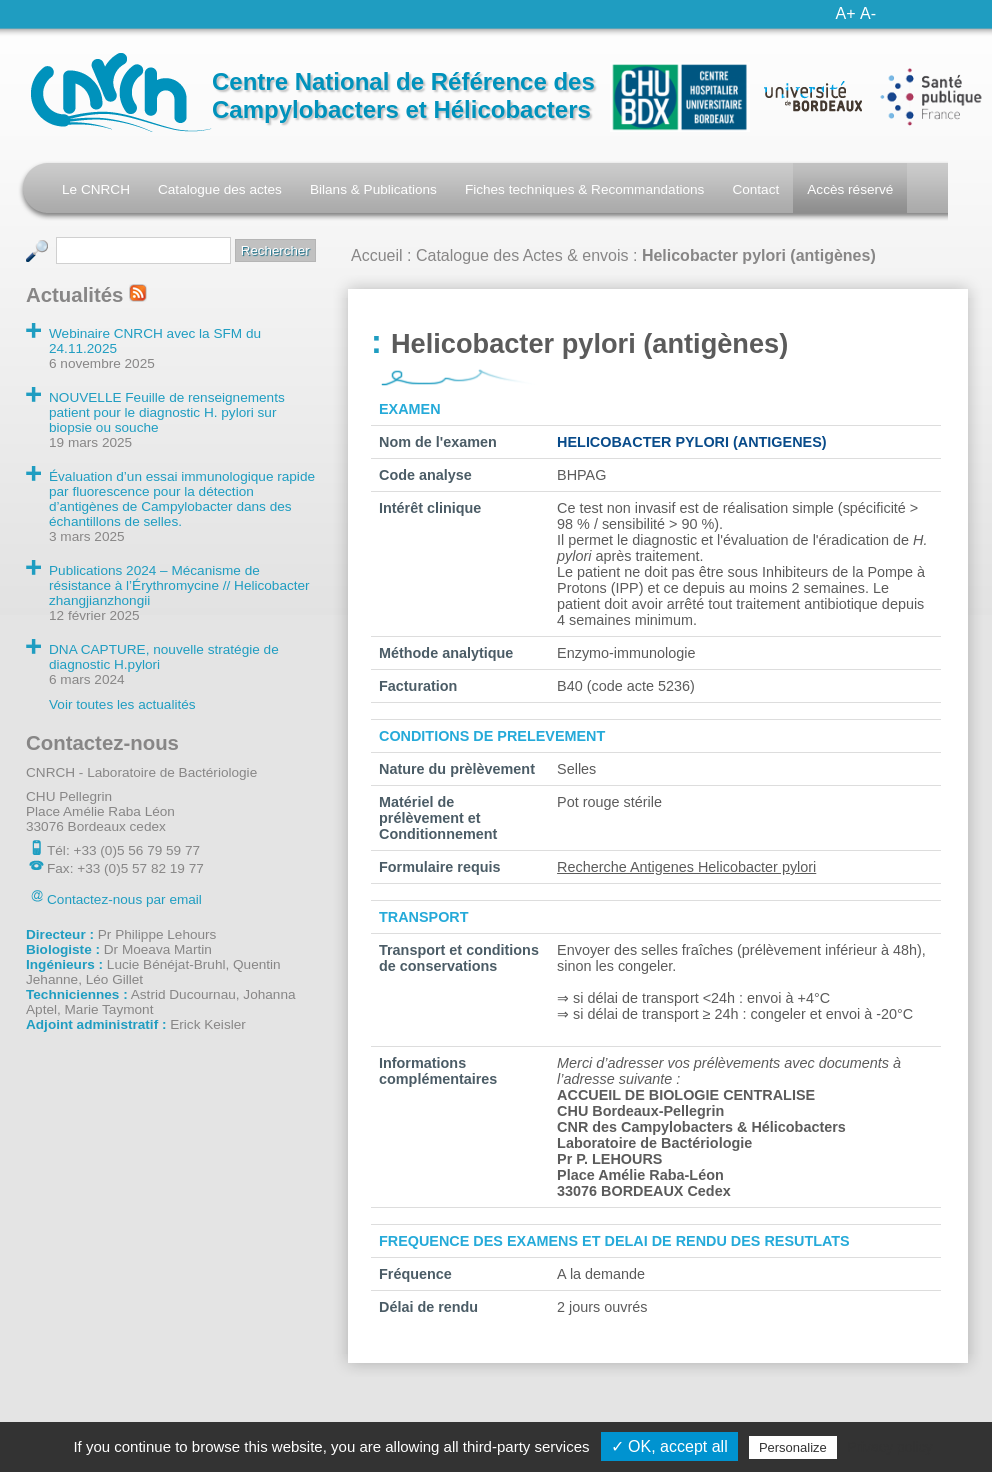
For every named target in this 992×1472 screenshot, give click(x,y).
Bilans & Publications (373, 189)
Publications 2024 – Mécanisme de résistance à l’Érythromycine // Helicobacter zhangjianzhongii (179, 585)
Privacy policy (890, 1447)
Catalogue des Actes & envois (522, 255)
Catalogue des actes (220, 189)
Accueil (377, 255)
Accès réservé (850, 189)
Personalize (793, 1447)
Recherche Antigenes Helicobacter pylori (686, 867)
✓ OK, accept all (669, 1446)
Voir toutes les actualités (122, 704)
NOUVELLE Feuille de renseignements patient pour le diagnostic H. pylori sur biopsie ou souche (167, 412)
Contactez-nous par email (124, 899)
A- (868, 13)
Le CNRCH (96, 189)
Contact (755, 189)
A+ (846, 13)
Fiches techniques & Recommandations (585, 189)
